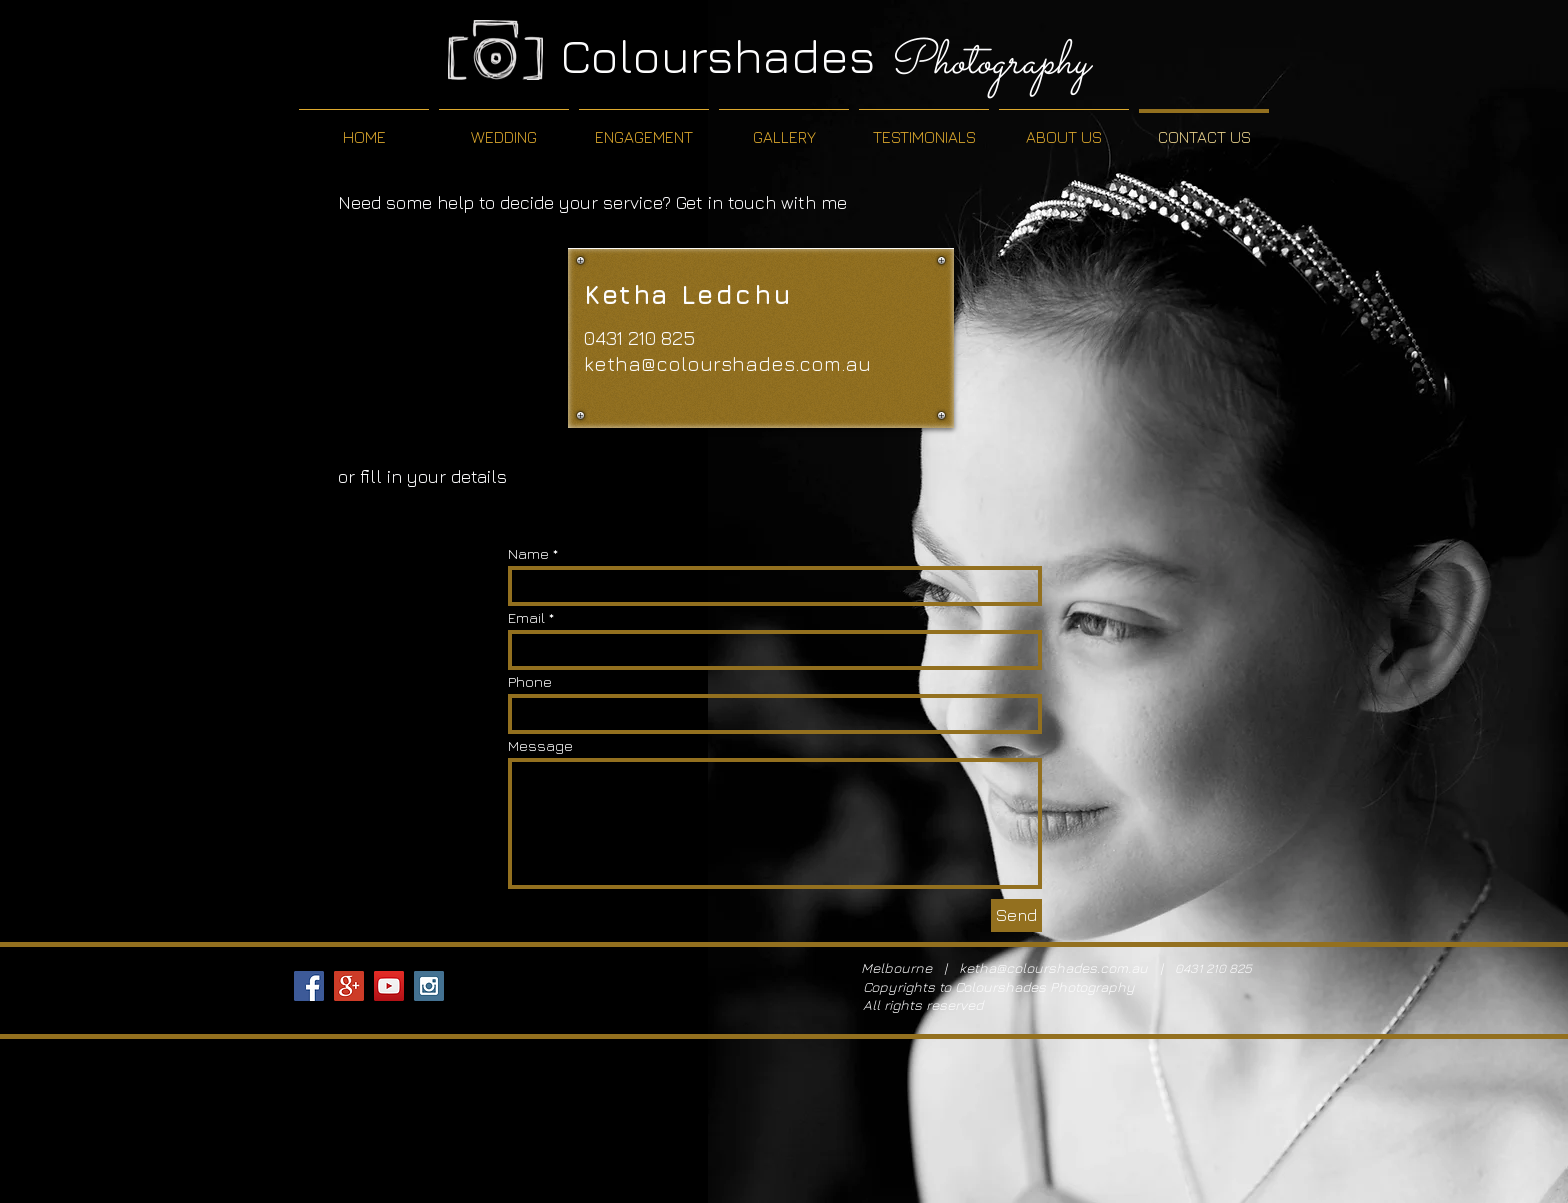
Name (528, 553)
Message (540, 745)
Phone (530, 681)
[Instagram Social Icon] (429, 986)
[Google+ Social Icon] (349, 986)
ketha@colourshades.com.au (727, 363)
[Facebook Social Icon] (309, 986)
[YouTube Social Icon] (389, 986)
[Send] (1016, 915)
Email (526, 617)
